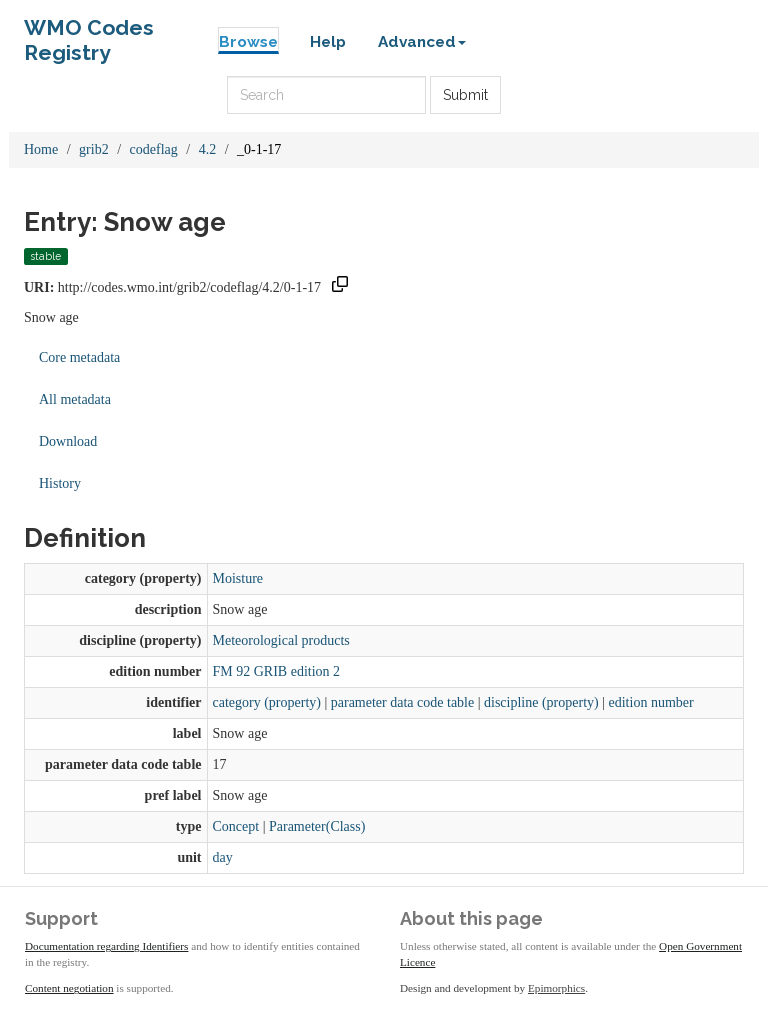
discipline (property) (541, 702)
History (60, 483)
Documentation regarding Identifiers (106, 946)
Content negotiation (69, 988)
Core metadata (79, 357)
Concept (236, 826)
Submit (465, 95)
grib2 (94, 149)
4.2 (208, 149)
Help (328, 42)
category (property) (267, 702)
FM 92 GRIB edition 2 (277, 671)
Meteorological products (281, 640)
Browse (248, 42)
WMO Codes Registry (89, 32)
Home (41, 149)
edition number (651, 702)
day (223, 857)
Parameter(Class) (317, 826)
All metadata (75, 399)
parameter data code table (402, 702)
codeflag (154, 149)
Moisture (238, 578)
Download (68, 441)
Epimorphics (556, 988)
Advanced (422, 42)
